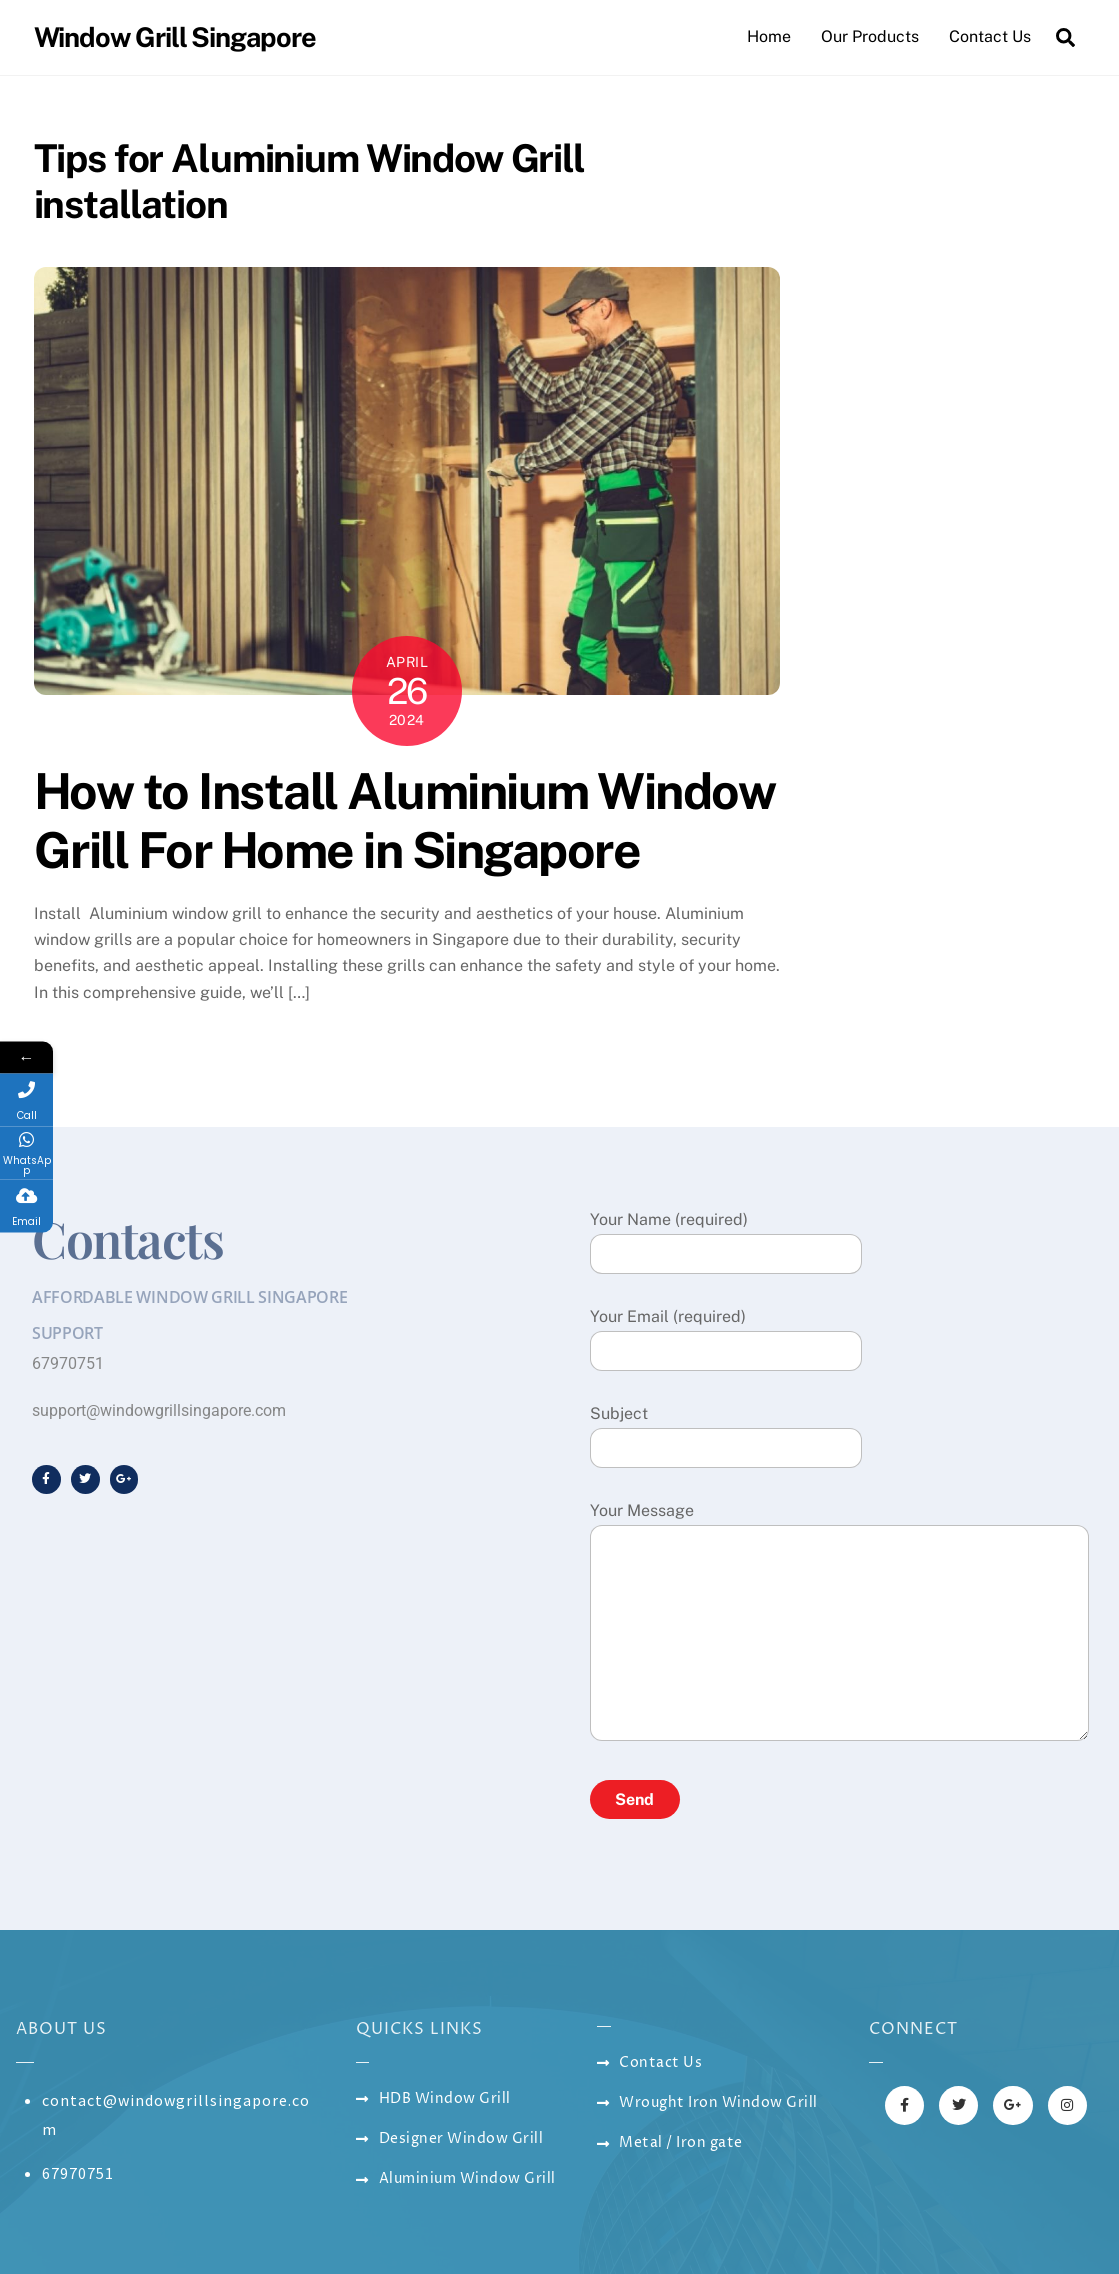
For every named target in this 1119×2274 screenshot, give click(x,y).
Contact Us (990, 36)
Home (769, 36)
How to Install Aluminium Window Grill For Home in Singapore (405, 821)
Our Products (870, 36)
